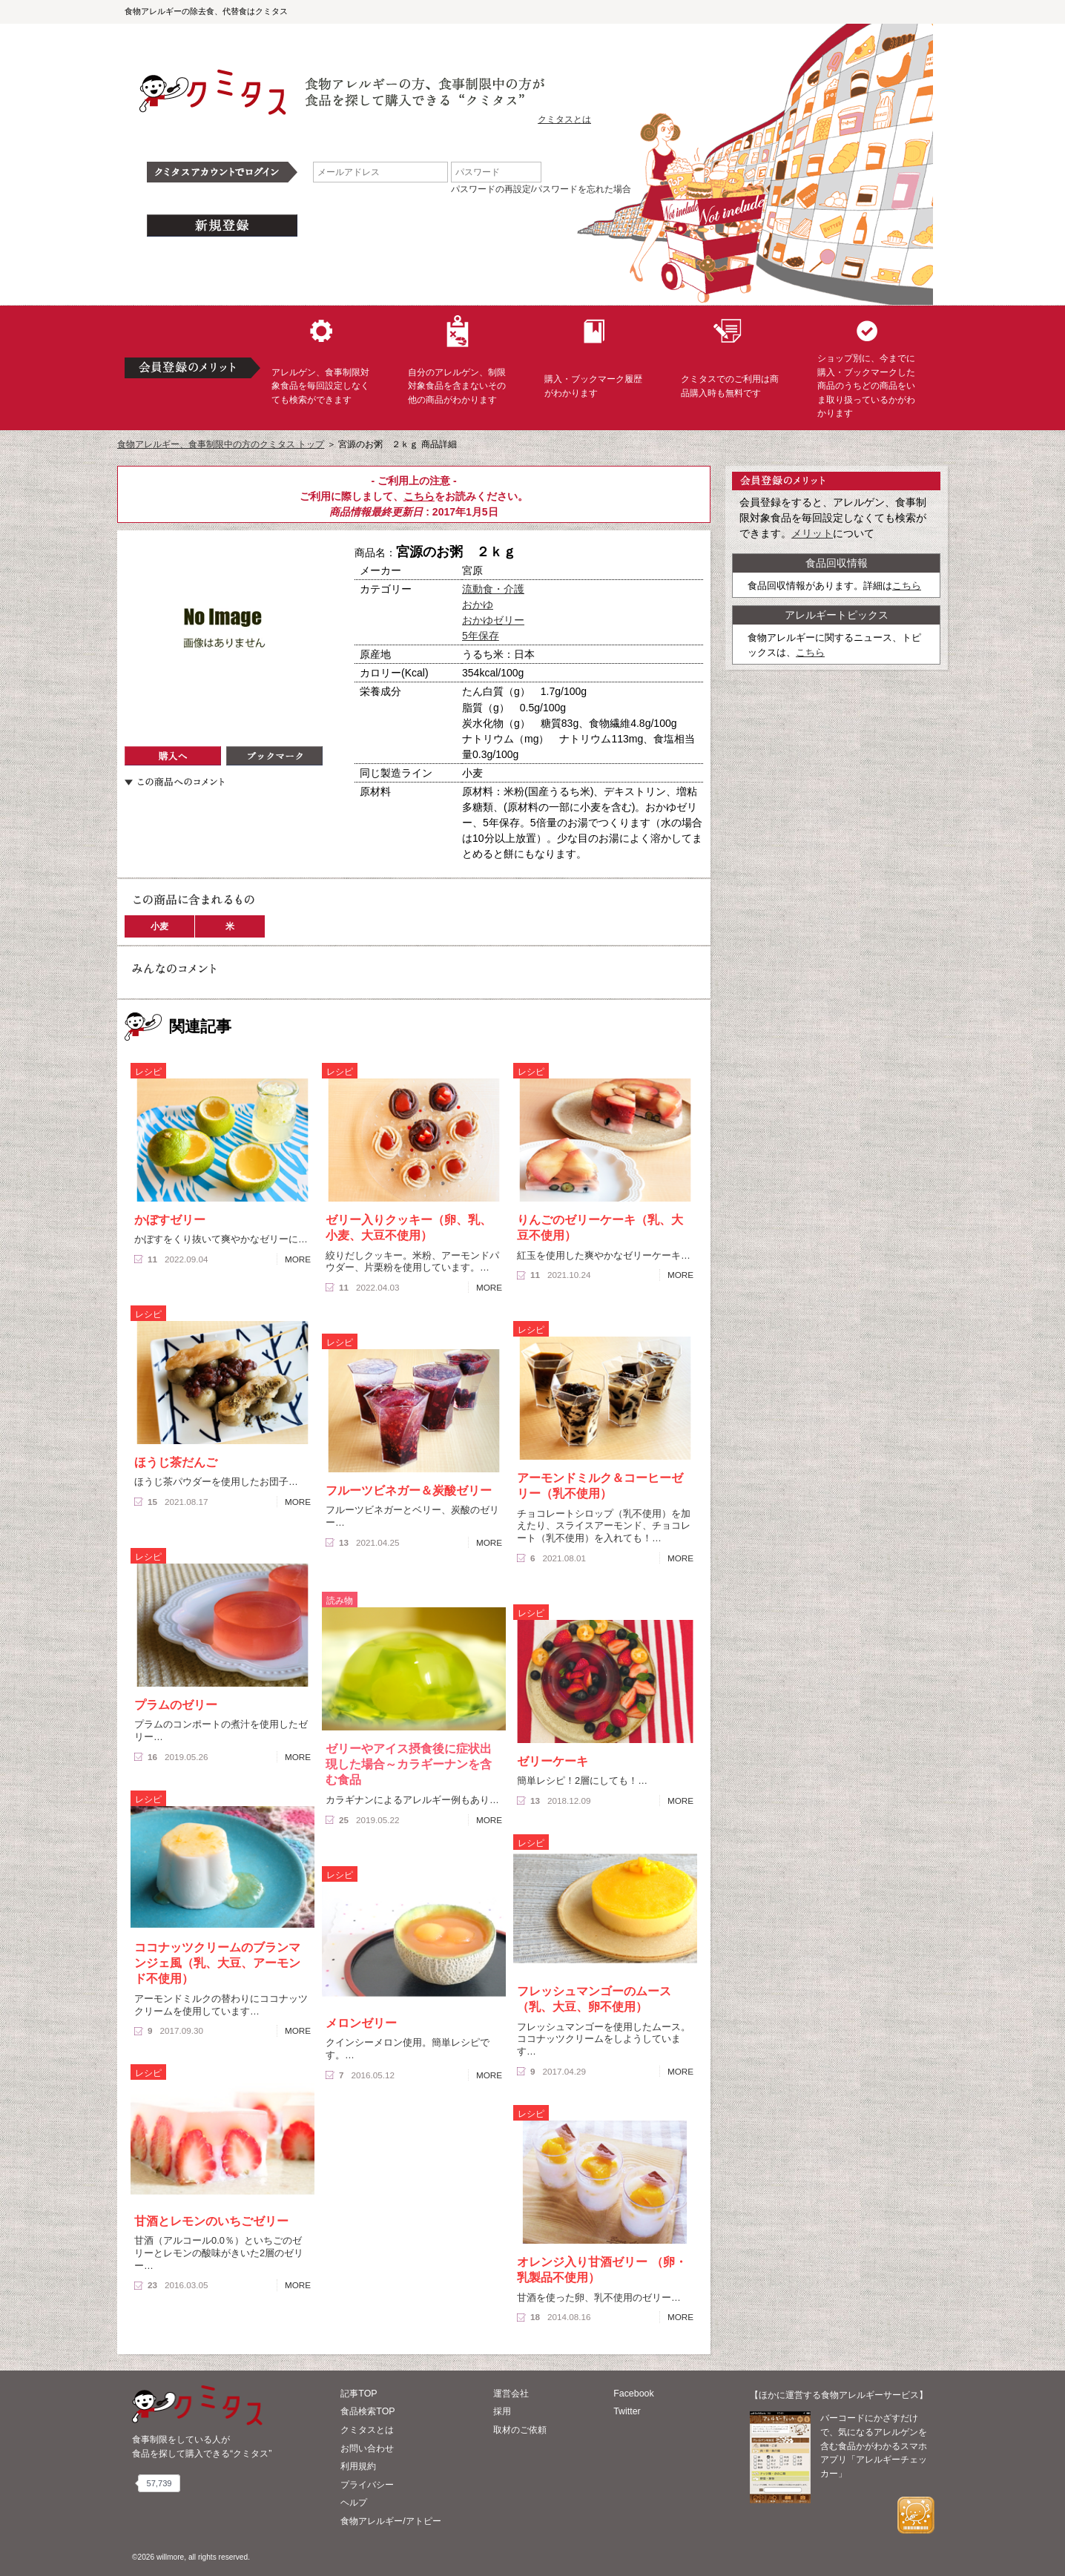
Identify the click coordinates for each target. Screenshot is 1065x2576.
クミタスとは (564, 119)
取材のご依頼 (520, 2430)
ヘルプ (353, 2502)
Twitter (627, 2411)
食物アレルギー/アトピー (390, 2521)
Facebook (633, 2393)
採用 (502, 2411)
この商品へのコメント (174, 781)
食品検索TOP (367, 2411)
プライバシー (367, 2485)
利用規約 (358, 2466)
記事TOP (358, 2393)
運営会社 (511, 2393)
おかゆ (477, 604)
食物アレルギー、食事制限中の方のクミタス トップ (220, 444)
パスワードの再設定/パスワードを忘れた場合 (541, 189)
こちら (419, 496)
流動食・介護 (493, 589)
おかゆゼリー (493, 620)
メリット (812, 533)
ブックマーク (274, 755)
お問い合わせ (367, 2448)
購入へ (173, 755)
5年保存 (480, 636)
